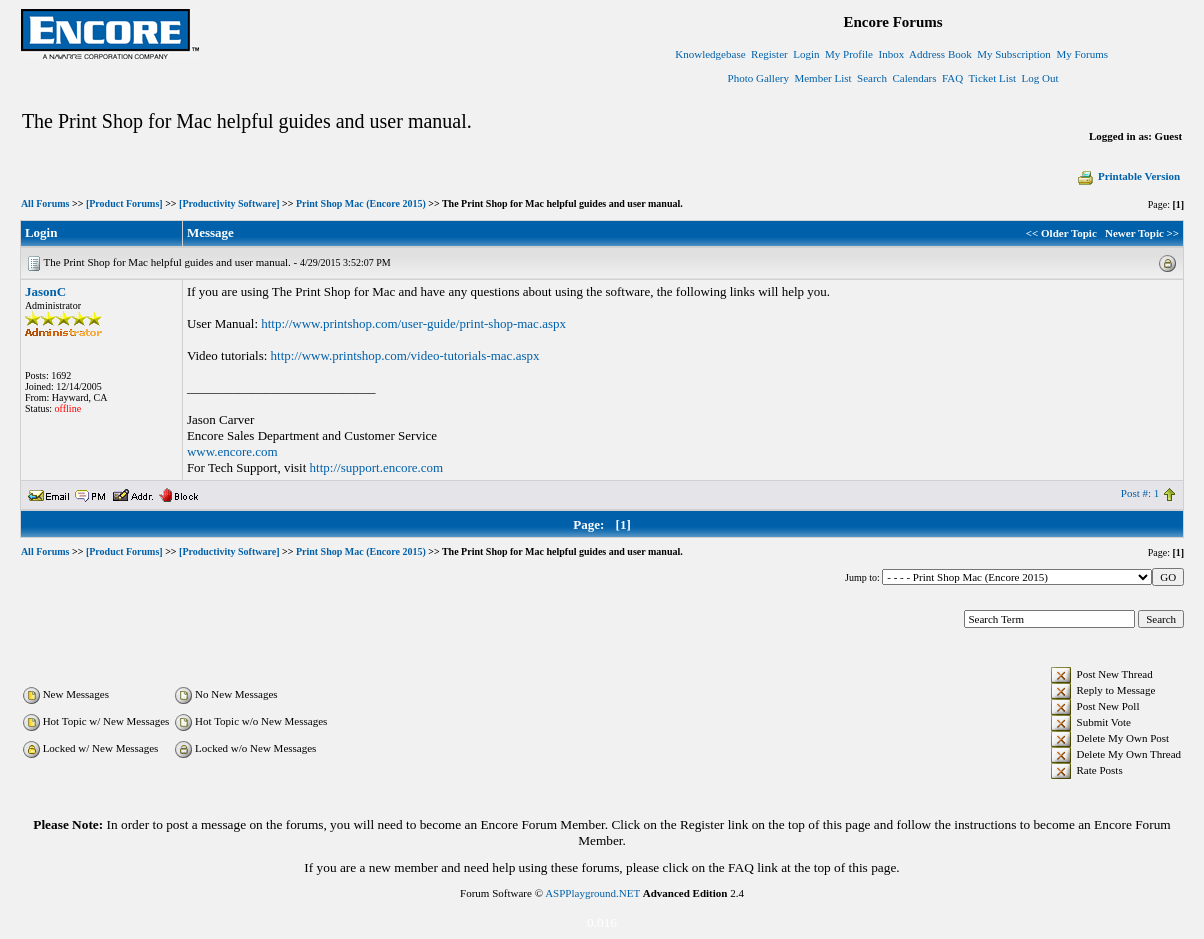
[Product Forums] (124, 203)
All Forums (45, 203)
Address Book (940, 54)
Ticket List (993, 78)
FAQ (952, 78)
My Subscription (1014, 54)
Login (806, 54)
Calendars (915, 78)
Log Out (1040, 78)
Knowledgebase (710, 54)
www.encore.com (232, 451)
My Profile (849, 54)
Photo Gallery (758, 78)
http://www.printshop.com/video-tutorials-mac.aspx (405, 355)
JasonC (45, 291)
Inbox (892, 54)
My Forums (1082, 54)
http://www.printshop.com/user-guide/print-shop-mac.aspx (413, 323)
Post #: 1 (1140, 493)
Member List (822, 78)
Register (769, 54)
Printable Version (1128, 176)
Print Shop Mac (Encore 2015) (361, 203)
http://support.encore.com (377, 467)
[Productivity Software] (229, 203)
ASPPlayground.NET (592, 893)
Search (872, 78)
